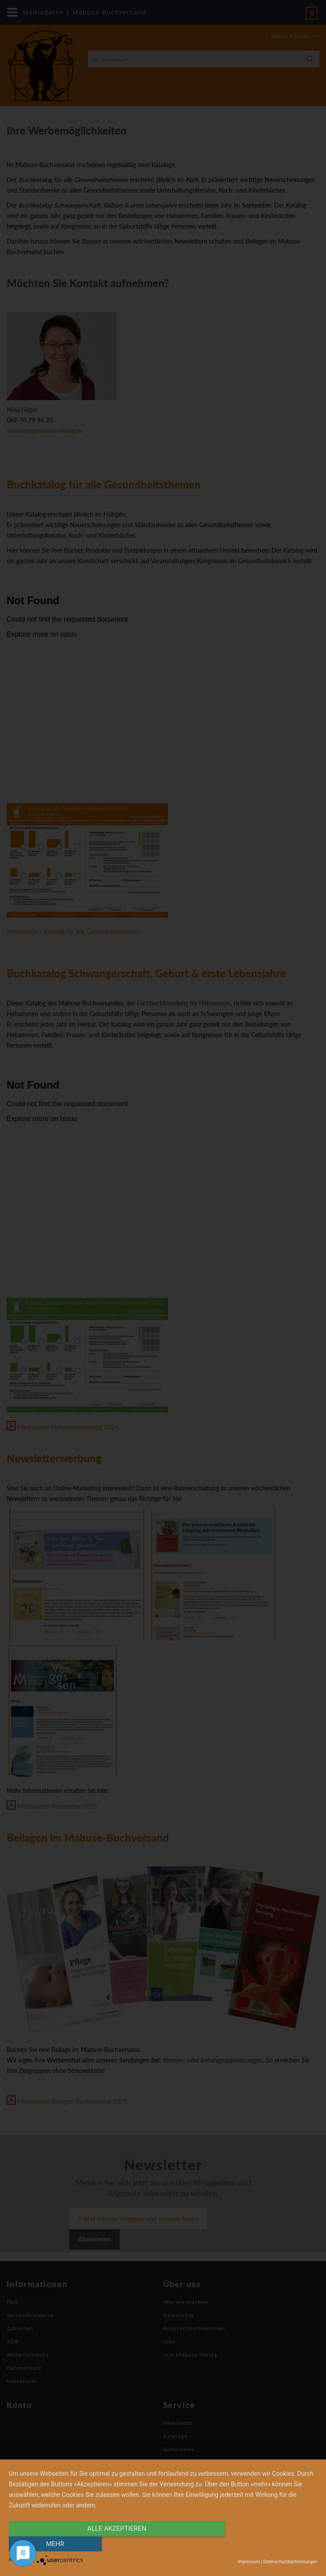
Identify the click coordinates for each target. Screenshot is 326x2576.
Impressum (249, 2561)
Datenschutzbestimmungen (290, 2561)
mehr (271, 2544)
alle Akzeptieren (116, 2544)
